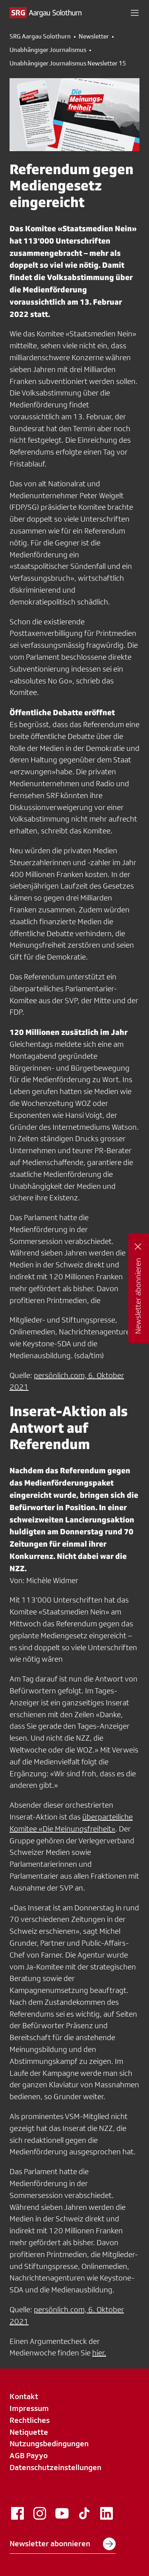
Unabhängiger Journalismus (48, 50)
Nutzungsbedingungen (49, 2443)
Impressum (29, 2408)
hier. (99, 2352)
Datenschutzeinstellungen (55, 2467)
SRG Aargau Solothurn (40, 36)
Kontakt (24, 2396)
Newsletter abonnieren (63, 2544)
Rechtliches (30, 2420)
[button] (134, 12)
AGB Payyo (29, 2455)
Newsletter (94, 36)
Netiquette (29, 2432)
